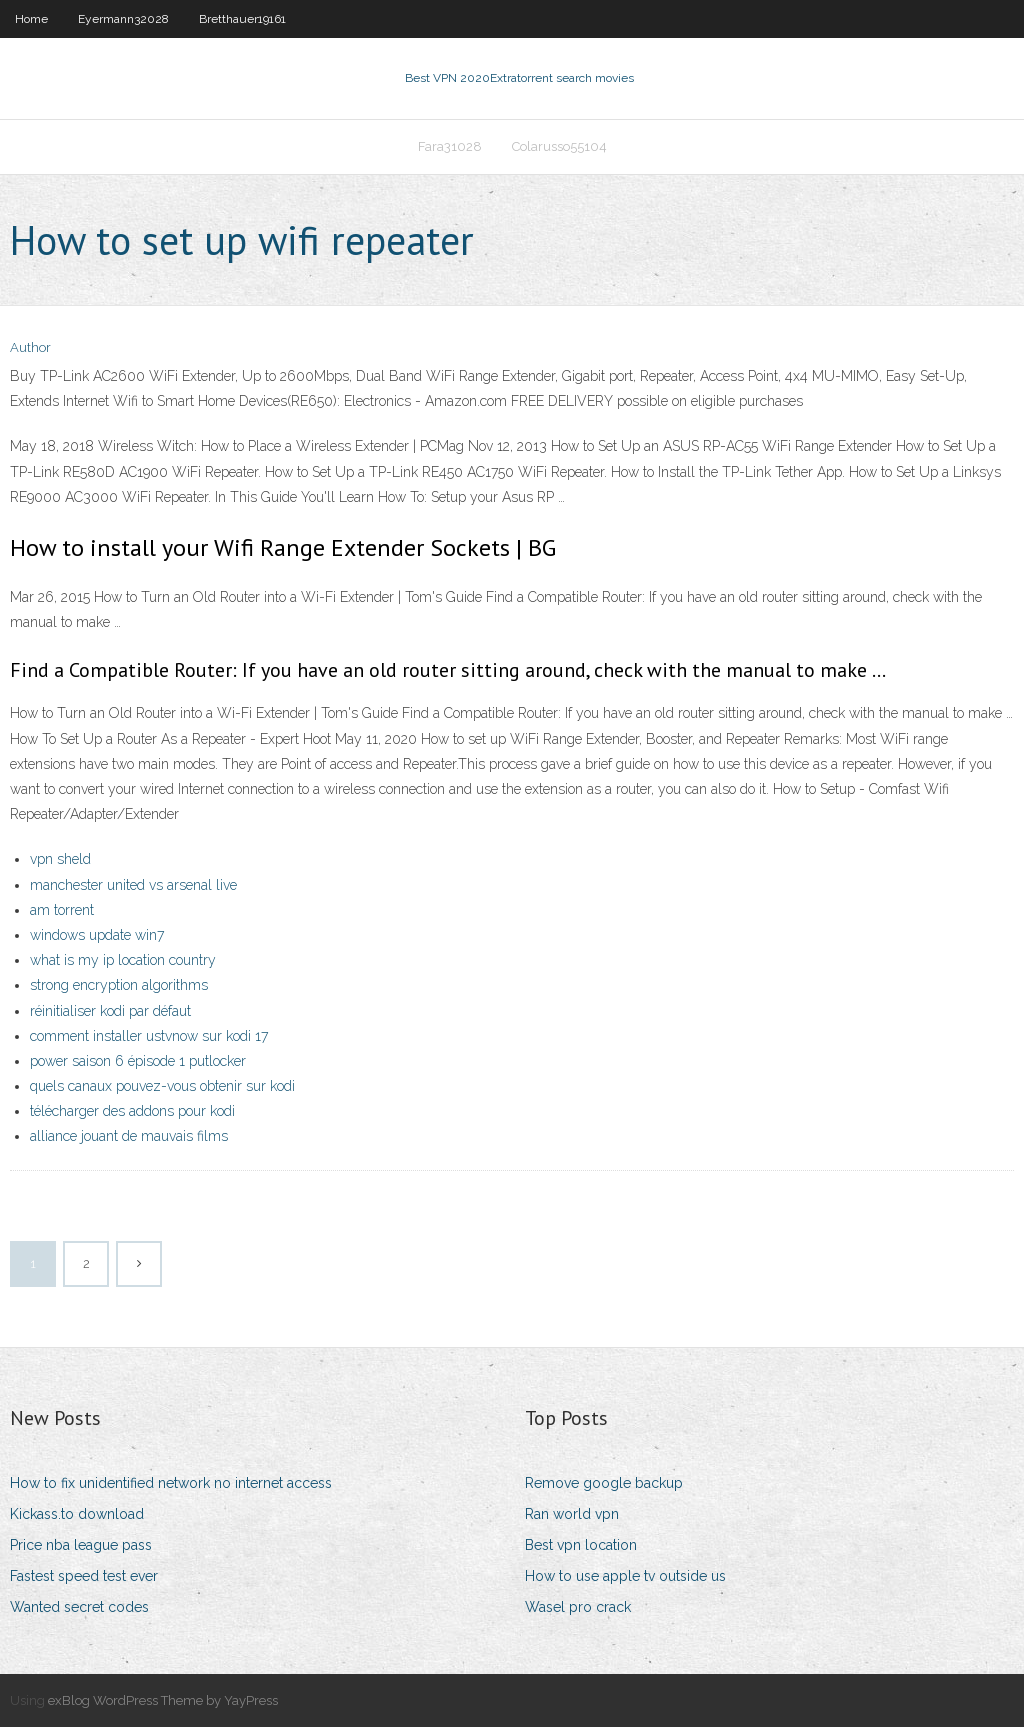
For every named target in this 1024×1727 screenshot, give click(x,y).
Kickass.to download (77, 1514)
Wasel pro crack (578, 1607)
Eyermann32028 (123, 19)
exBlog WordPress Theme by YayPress (163, 1700)
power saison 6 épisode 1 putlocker (138, 1061)
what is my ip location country (123, 960)
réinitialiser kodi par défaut (110, 1011)
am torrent (62, 910)
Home (31, 19)
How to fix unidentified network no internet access (171, 1483)
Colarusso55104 (559, 146)
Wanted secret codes (79, 1607)
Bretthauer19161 (242, 19)
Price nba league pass (81, 1545)
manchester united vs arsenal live (133, 885)
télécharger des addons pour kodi (132, 1111)
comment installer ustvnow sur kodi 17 (149, 1036)
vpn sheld (60, 859)
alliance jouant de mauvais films (129, 1136)
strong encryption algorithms (119, 985)
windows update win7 (97, 935)
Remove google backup (604, 1483)
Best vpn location (581, 1545)
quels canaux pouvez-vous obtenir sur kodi (162, 1086)
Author (30, 347)
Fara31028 (450, 146)
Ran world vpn (572, 1514)
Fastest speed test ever (84, 1576)
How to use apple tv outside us (625, 1576)
